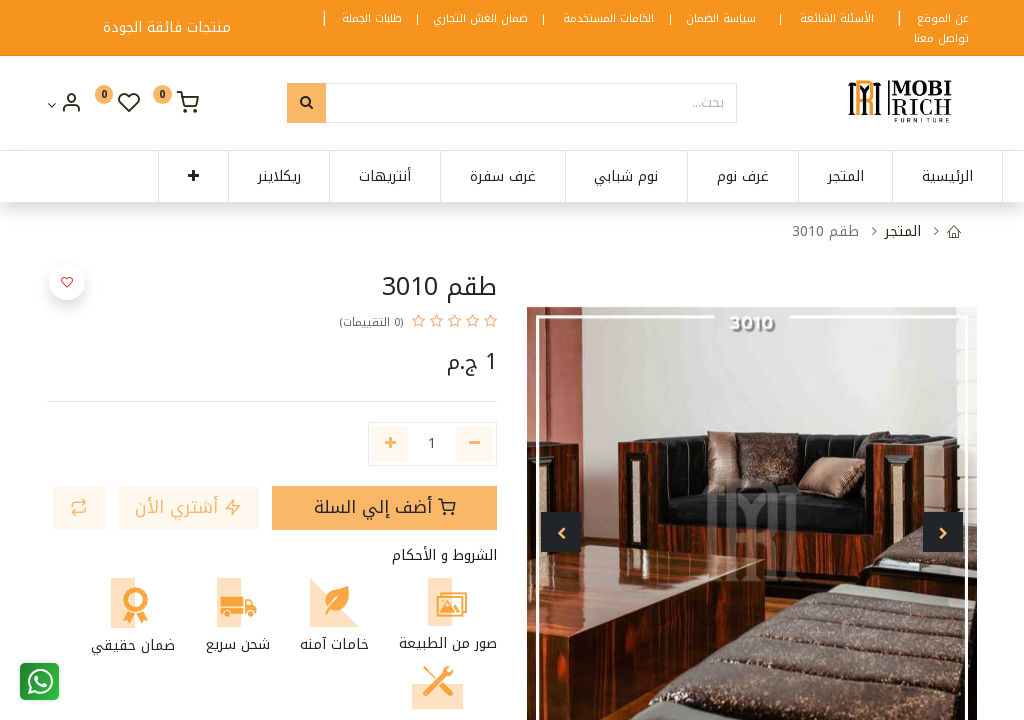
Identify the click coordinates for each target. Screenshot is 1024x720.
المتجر (903, 231)
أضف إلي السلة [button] (385, 507)
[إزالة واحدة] (474, 444)
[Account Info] (64, 105)
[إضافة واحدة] (390, 444)
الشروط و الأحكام (444, 555)
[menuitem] (921, 177)
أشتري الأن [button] (188, 507)
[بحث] (306, 103)
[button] (167, 177)
